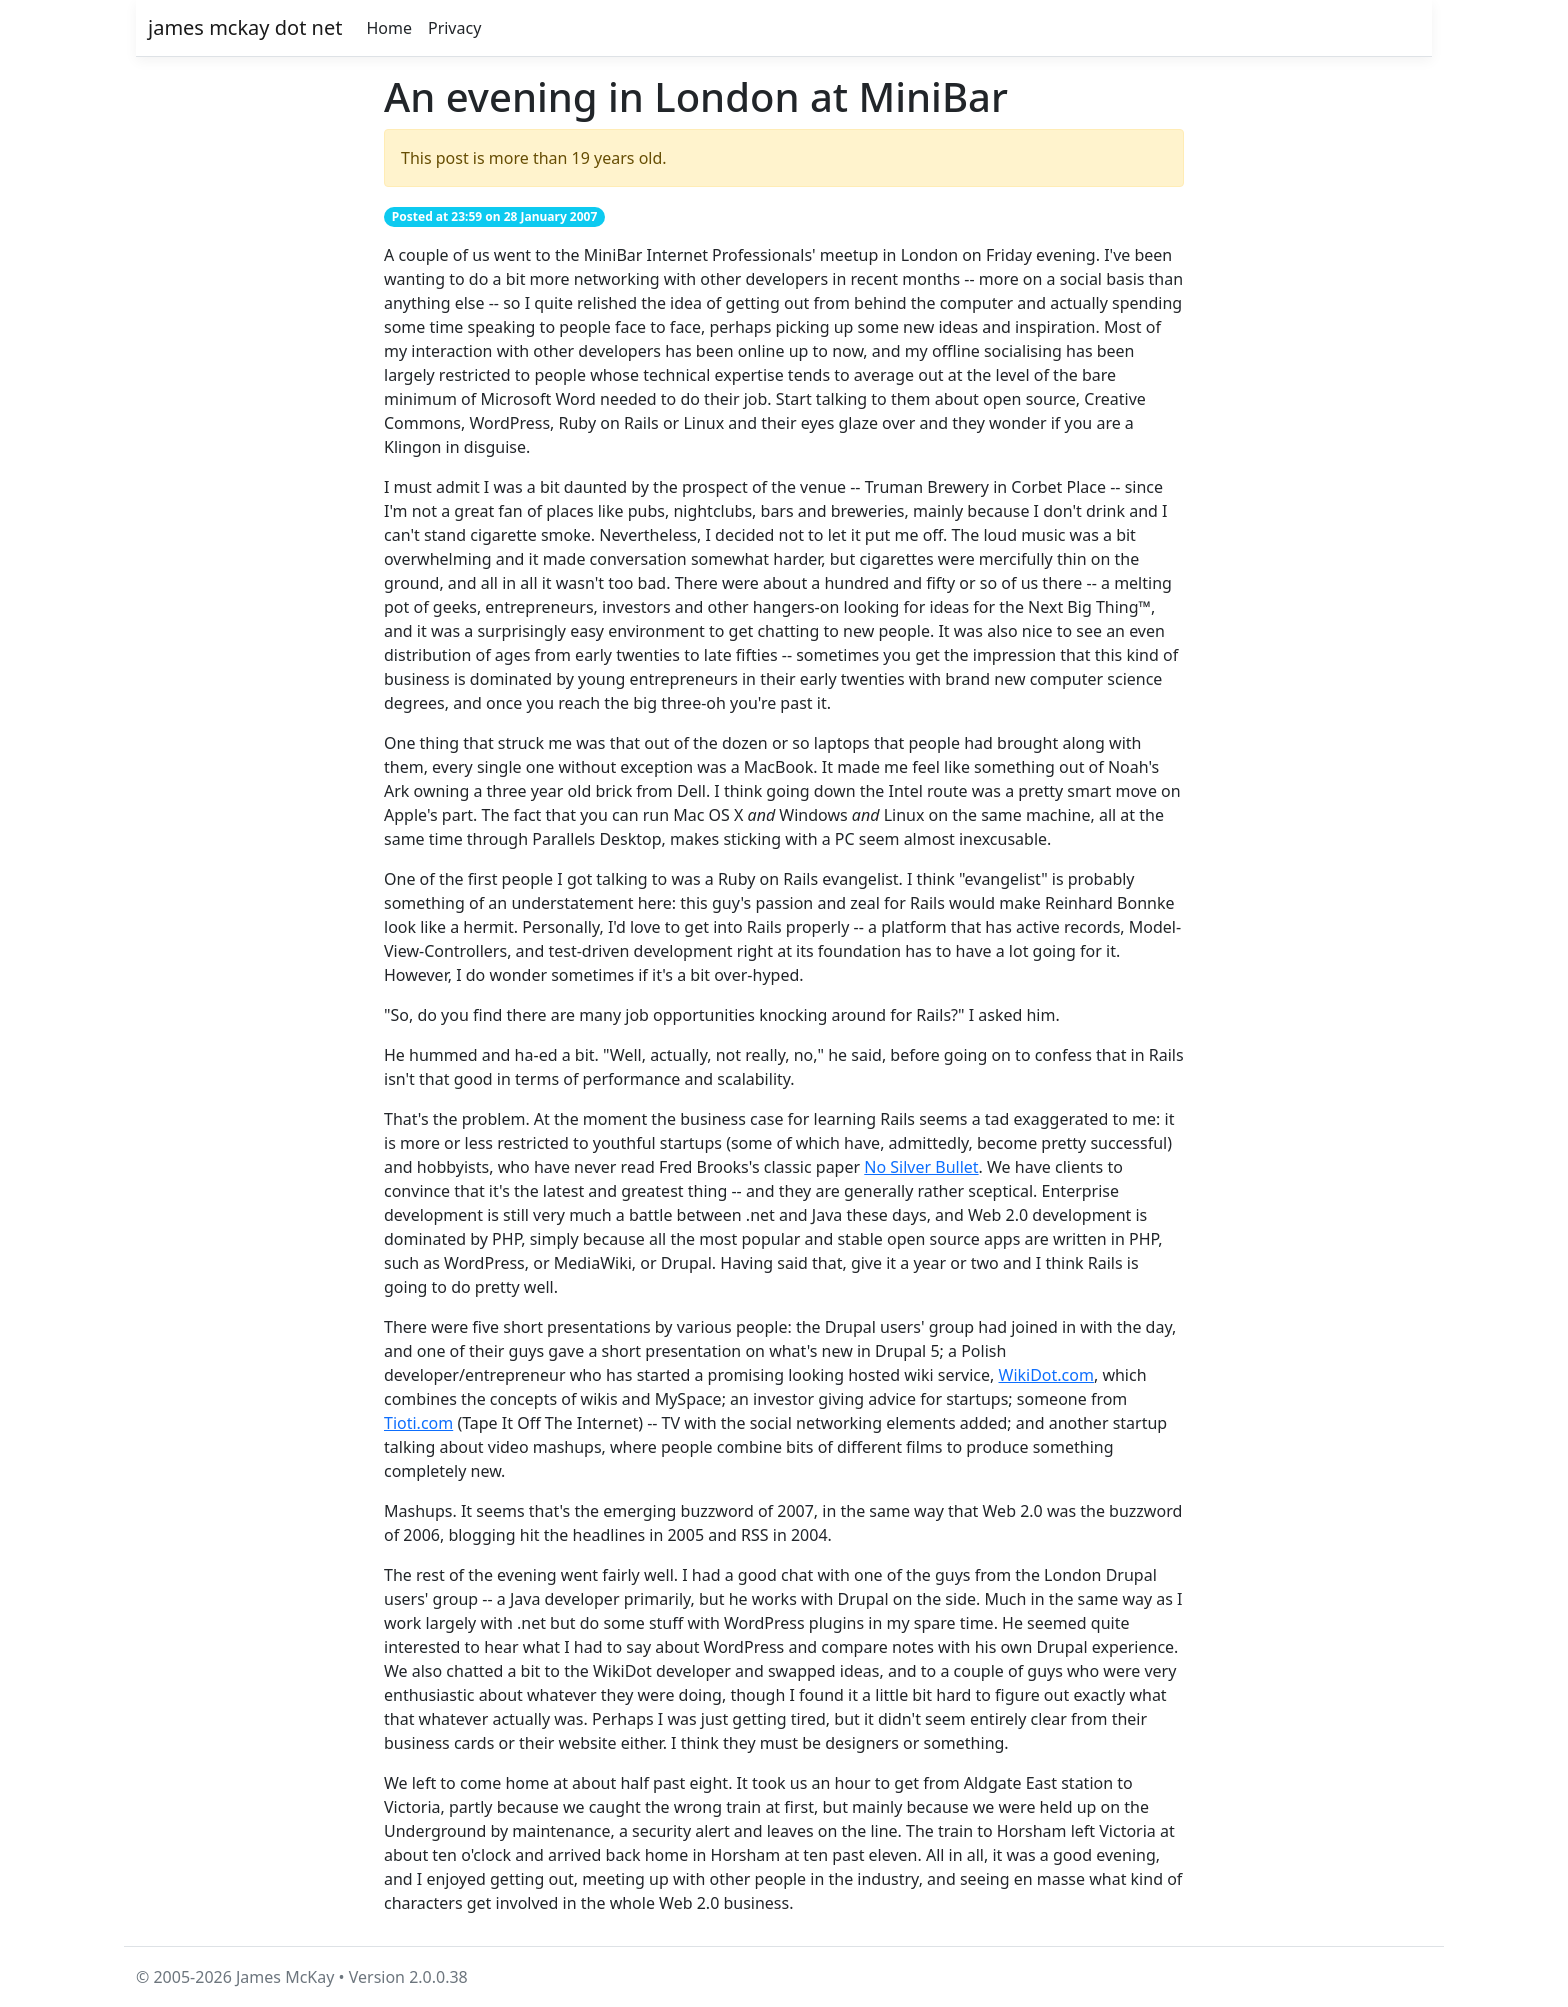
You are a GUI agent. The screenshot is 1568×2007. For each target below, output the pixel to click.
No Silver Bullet (921, 1167)
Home (389, 28)
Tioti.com (418, 1423)
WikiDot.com (1046, 1375)
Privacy (454, 28)
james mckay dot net (245, 27)
